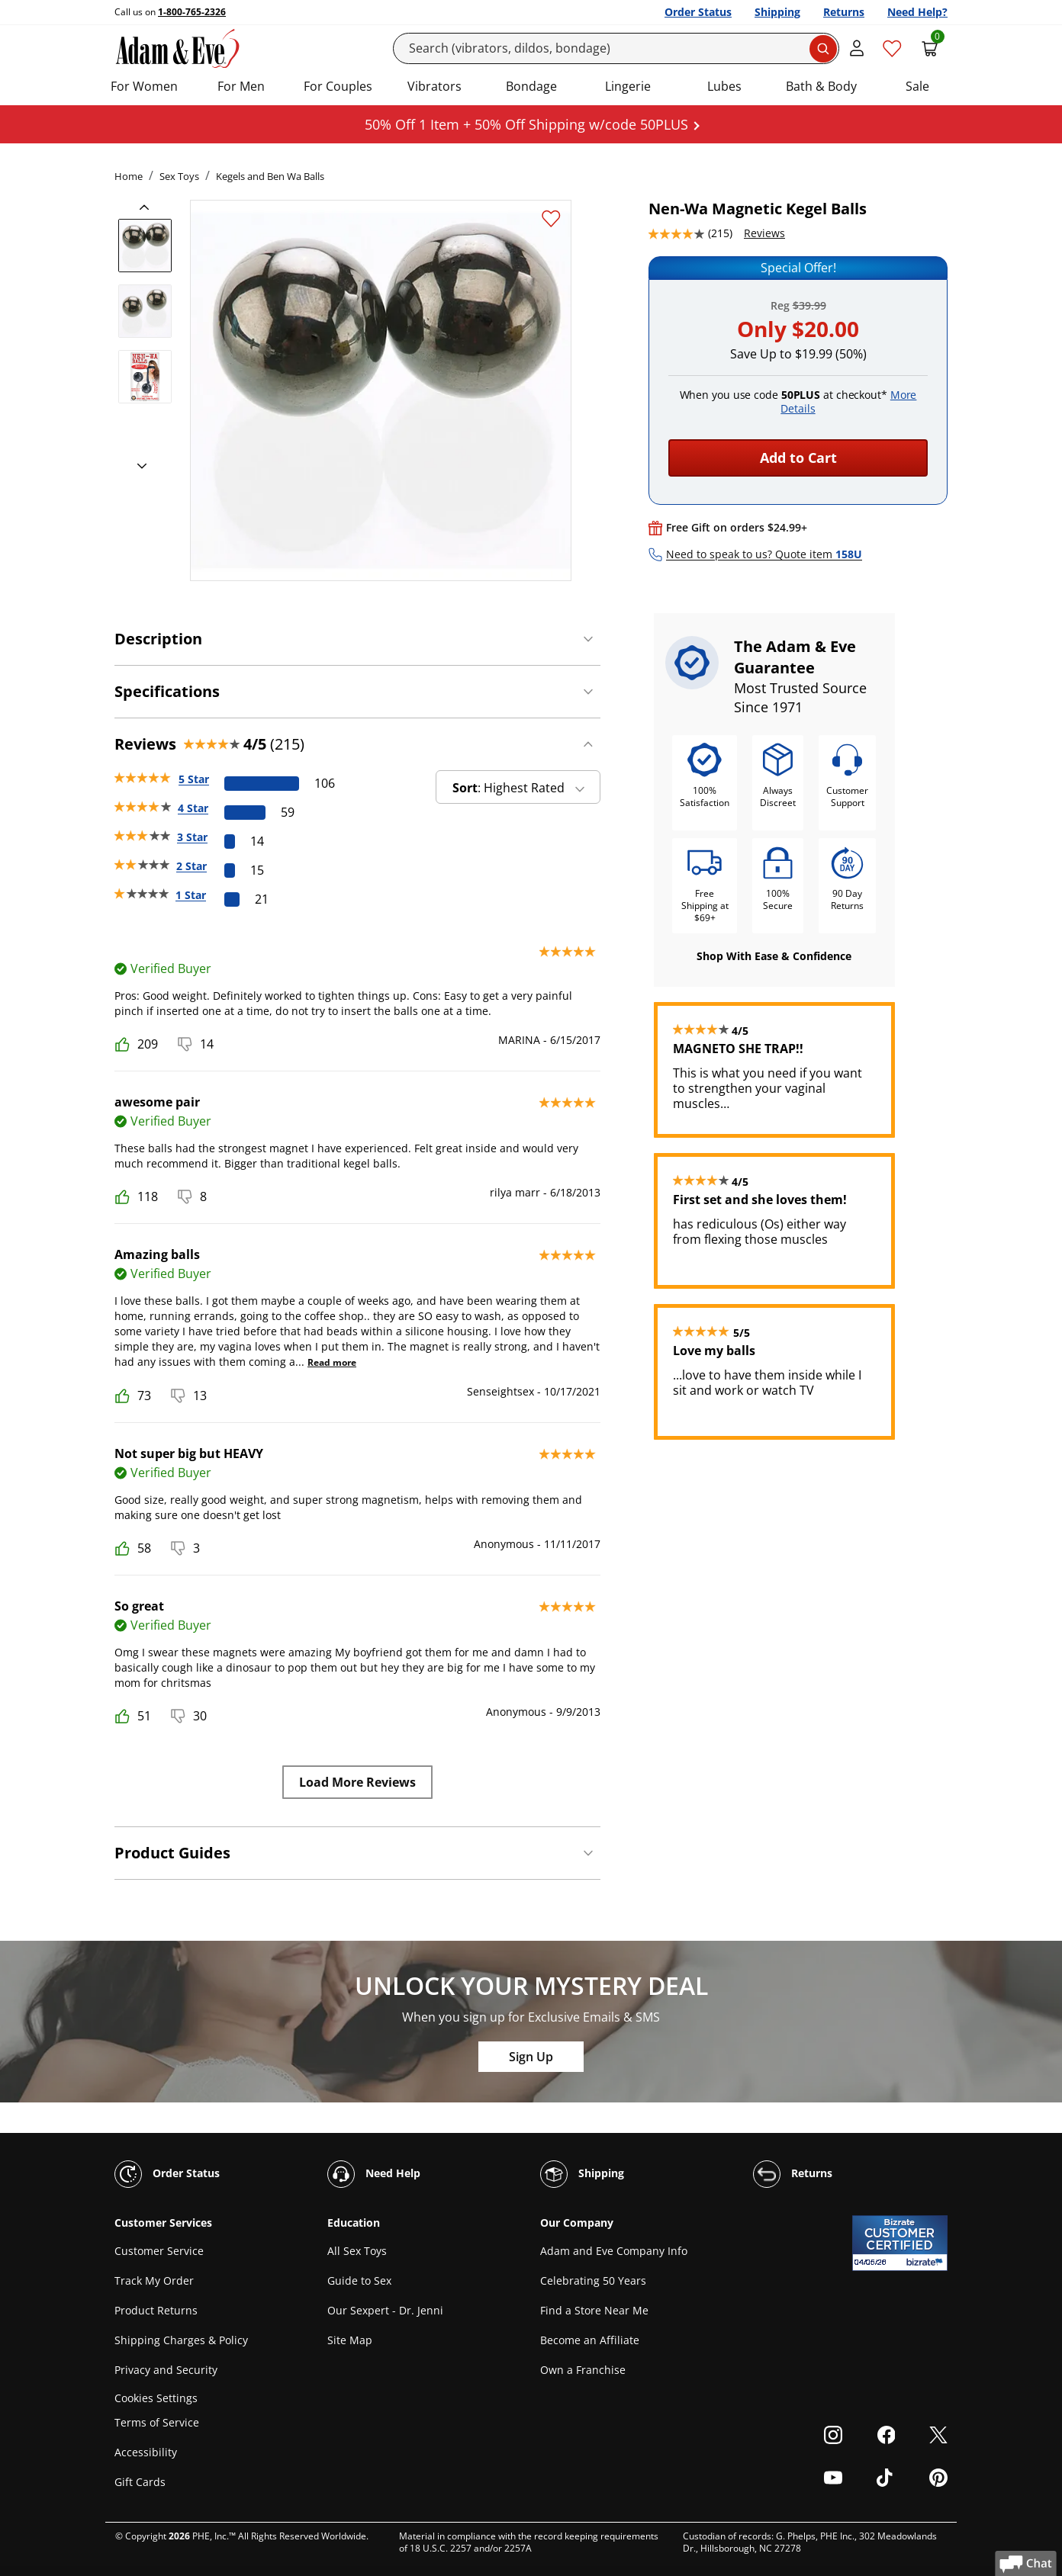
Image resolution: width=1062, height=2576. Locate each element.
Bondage (531, 86)
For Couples (338, 86)
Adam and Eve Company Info (613, 2251)
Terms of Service (156, 2422)
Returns (843, 12)
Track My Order (154, 2280)
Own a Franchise (583, 2369)
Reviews (764, 233)
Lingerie (628, 86)
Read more (331, 1362)
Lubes (724, 86)
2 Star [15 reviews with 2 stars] (191, 866)
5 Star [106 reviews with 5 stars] (194, 779)
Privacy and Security (165, 2369)
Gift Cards (140, 2482)
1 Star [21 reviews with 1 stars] (190, 895)
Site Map (349, 2340)
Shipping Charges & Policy (181, 2340)
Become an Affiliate (589, 2340)
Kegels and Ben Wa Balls (270, 176)
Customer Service (159, 2251)
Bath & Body (821, 86)
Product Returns (156, 2310)
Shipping (777, 12)
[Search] (616, 48)
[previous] (148, 207)
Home (128, 176)
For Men (241, 86)
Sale (917, 86)
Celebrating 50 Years (593, 2280)
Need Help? (917, 12)
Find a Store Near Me (594, 2310)
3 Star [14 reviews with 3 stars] (192, 837)
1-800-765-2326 (192, 11)
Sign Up (531, 2056)
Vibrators (434, 86)
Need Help (373, 2174)
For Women (144, 86)
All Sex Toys (357, 2251)
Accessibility (145, 2452)
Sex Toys (179, 176)
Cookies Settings (156, 2398)
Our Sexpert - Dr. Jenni (385, 2310)
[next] (137, 466)
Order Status (698, 12)
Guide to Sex (359, 2280)
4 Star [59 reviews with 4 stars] (193, 808)
